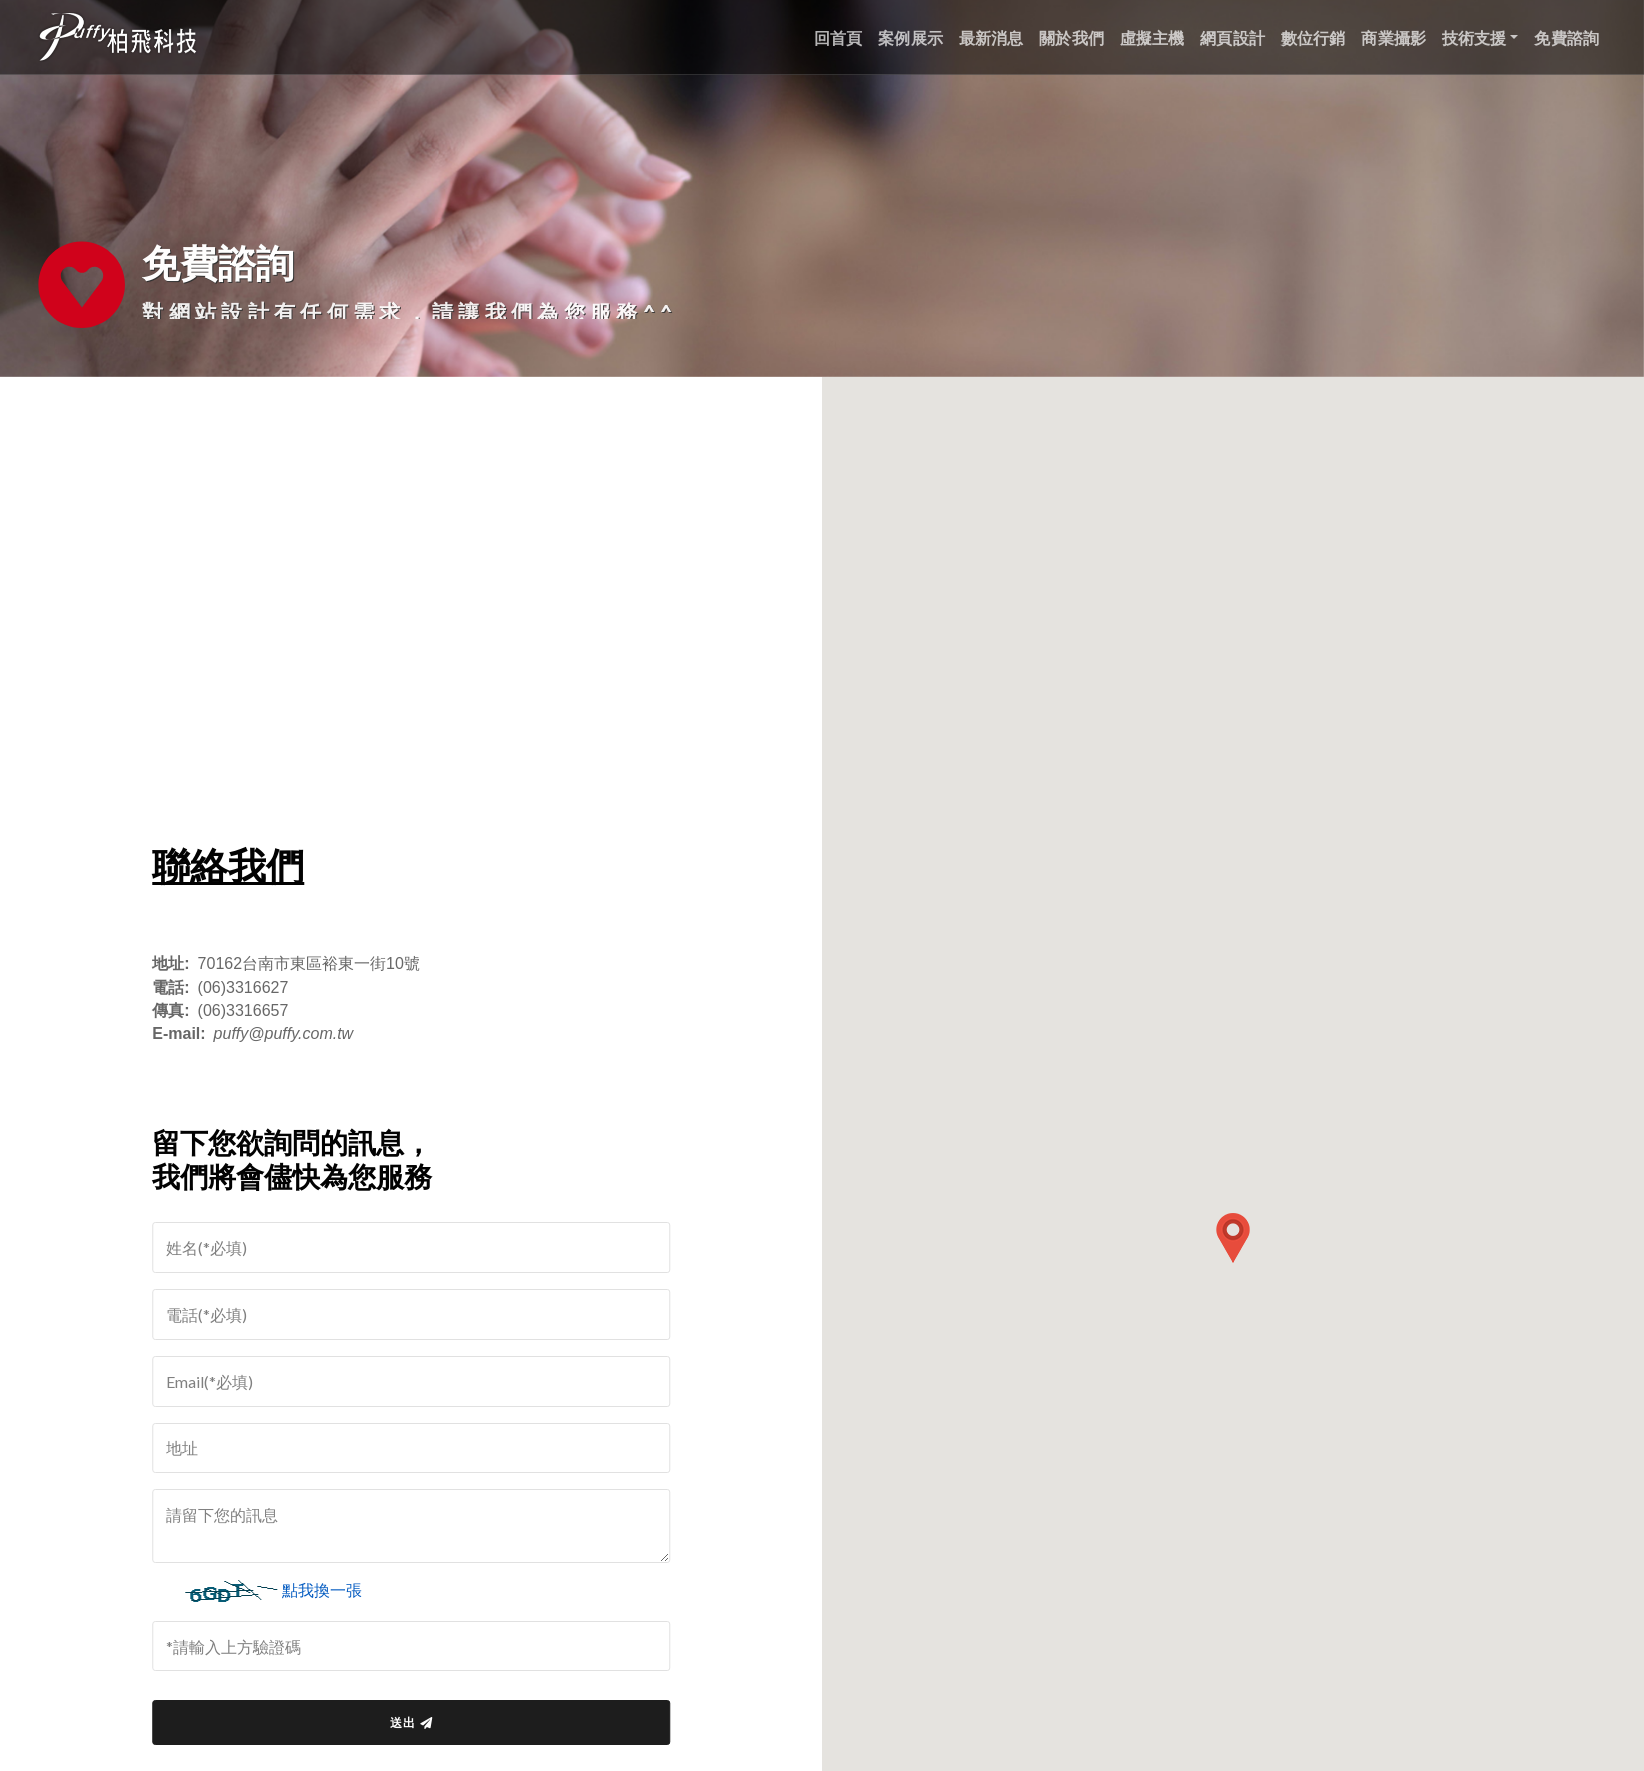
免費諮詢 (1566, 37)
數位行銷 (1313, 37)
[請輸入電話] (419, 1314)
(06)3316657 (251, 1010)
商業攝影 (1393, 37)
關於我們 (1071, 37)
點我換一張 (330, 1590)
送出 (419, 1722)
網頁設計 (1232, 37)
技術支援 (1474, 37)
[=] (419, 1247)
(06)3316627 (251, 987)
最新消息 (991, 37)
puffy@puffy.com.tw (292, 1033)
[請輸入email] (419, 1381)
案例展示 (910, 37)
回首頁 (838, 37)
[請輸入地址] (419, 1448)
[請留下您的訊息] (419, 1526)
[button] (1233, 1238)
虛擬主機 (1152, 37)
